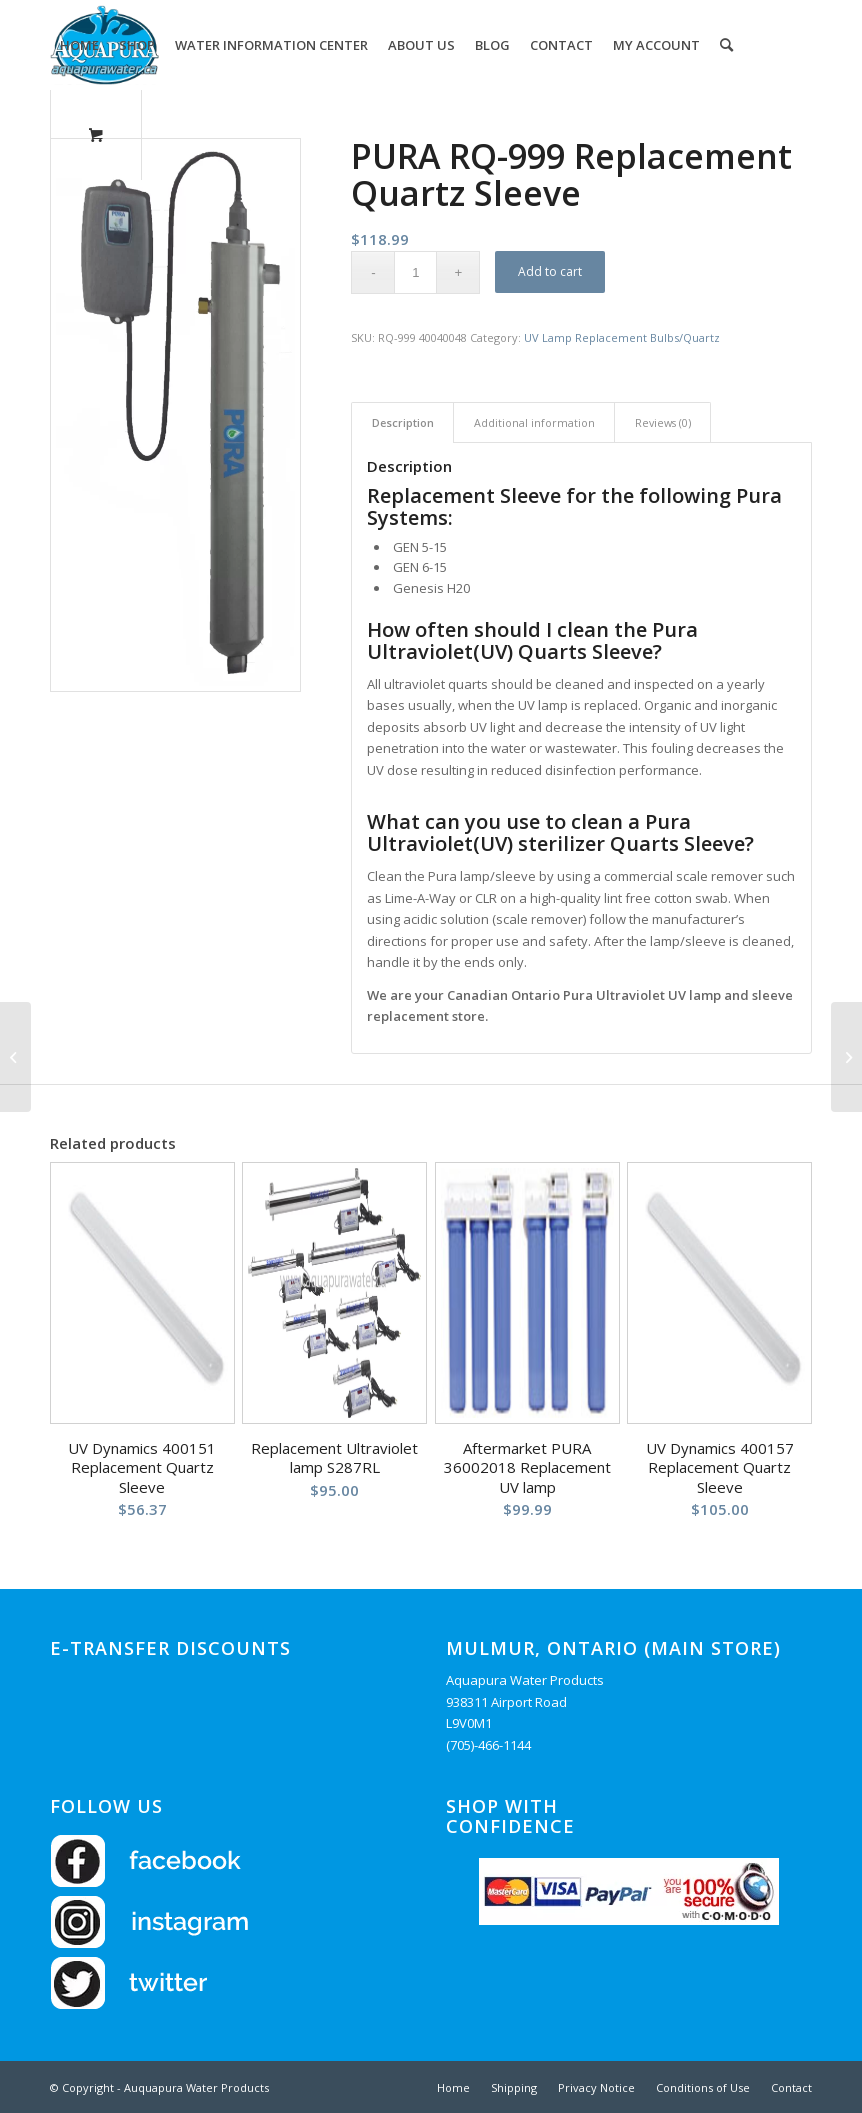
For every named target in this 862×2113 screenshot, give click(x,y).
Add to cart (550, 271)
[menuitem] (79, 45)
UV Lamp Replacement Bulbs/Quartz (622, 337)
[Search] (726, 45)
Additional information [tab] (534, 422)
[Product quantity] (415, 272)
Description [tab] (403, 422)
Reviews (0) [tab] (663, 422)
